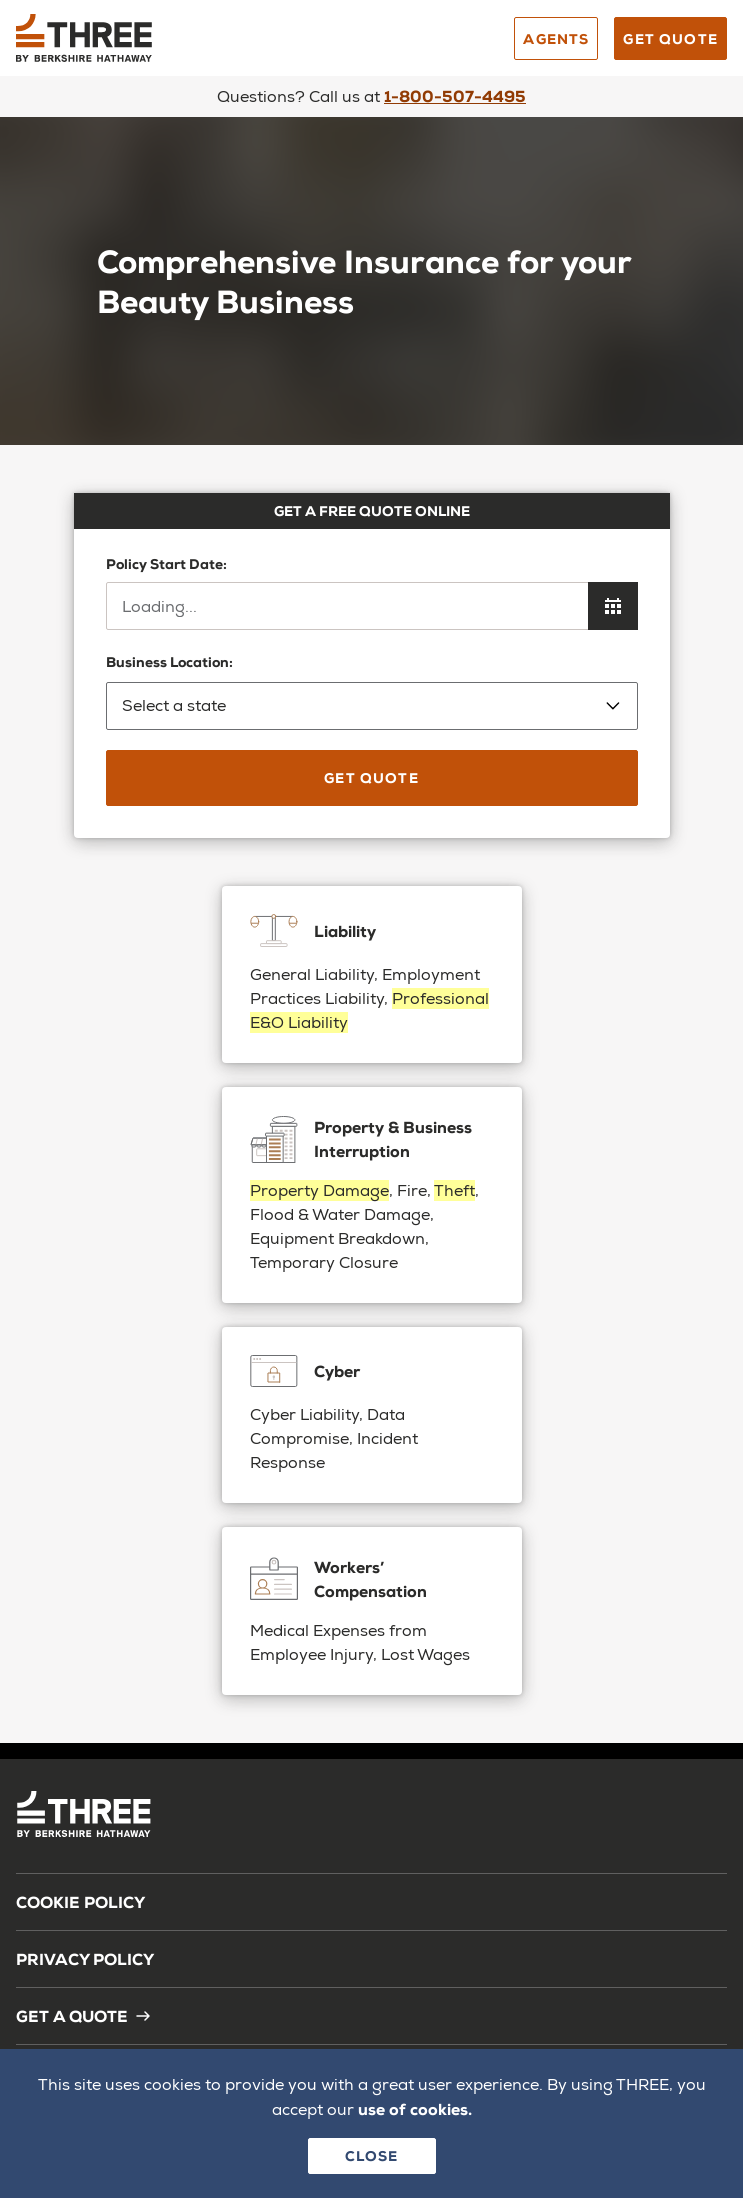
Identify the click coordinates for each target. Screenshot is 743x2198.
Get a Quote (84, 2015)
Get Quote (670, 38)
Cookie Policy (80, 1901)
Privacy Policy (85, 1958)
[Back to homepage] (166, 45)
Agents (556, 38)
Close (372, 2155)
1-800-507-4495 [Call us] (455, 95)
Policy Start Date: (166, 563)
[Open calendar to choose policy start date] (613, 606)
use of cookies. (415, 2108)
